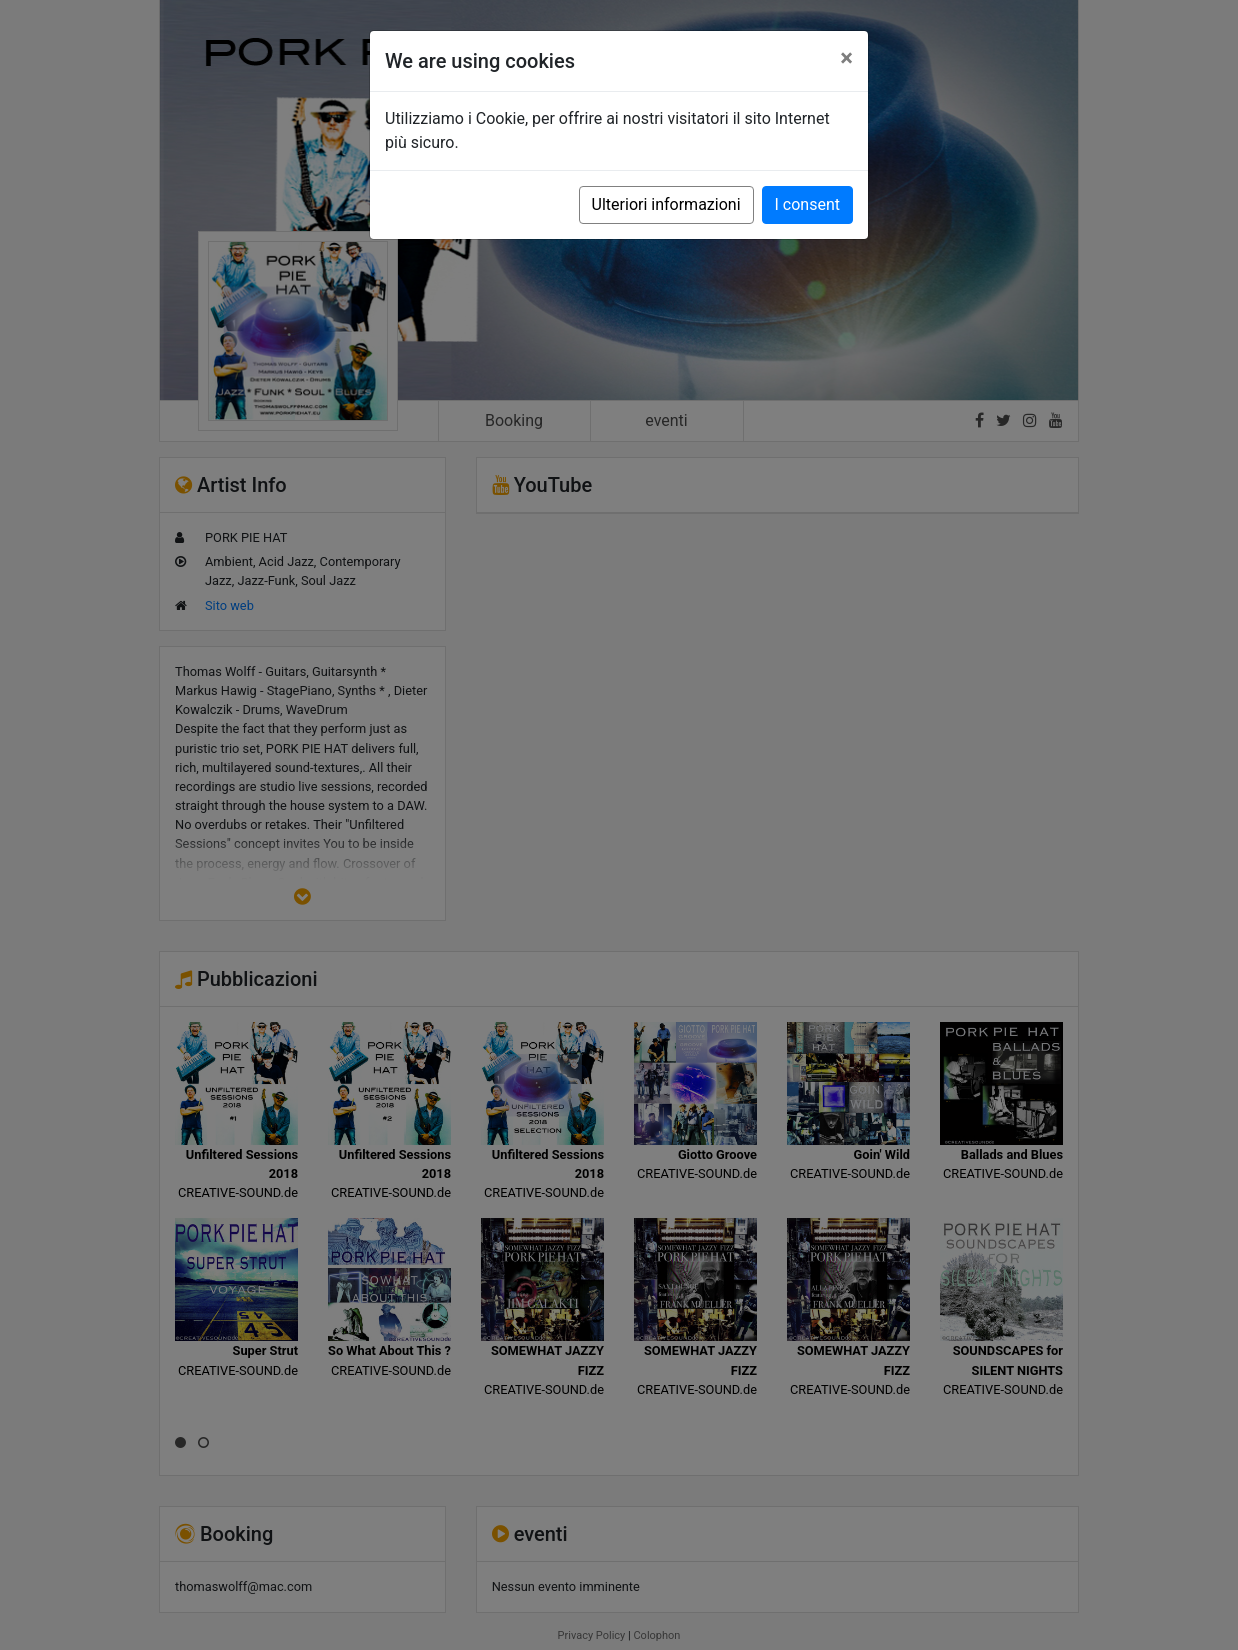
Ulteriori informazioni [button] (666, 204)
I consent (807, 204)
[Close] (846, 58)
